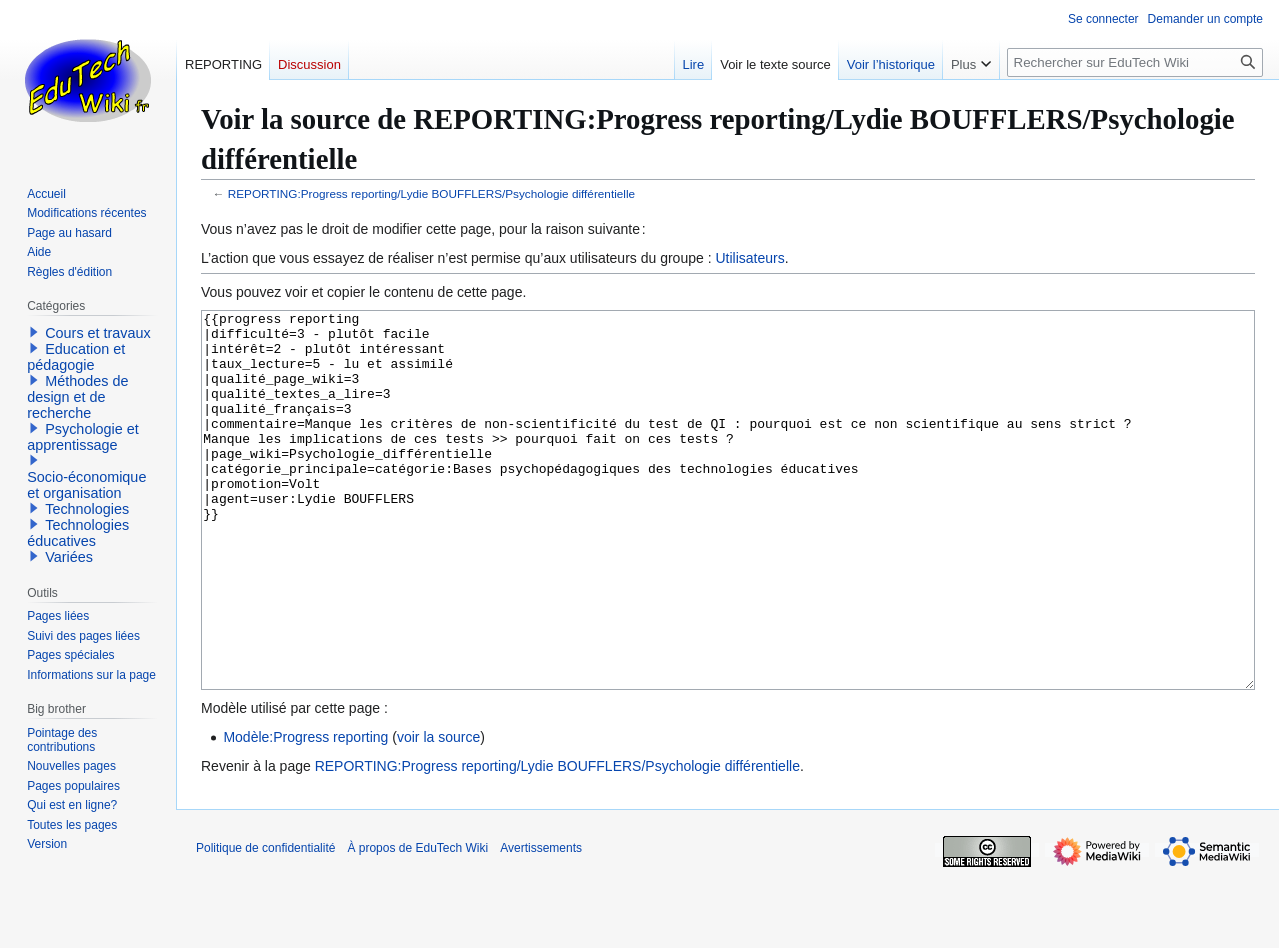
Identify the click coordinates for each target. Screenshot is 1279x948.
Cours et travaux (98, 333)
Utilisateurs (749, 258)
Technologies (87, 509)
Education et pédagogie (76, 357)
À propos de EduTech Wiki (417, 923)
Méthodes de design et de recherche (77, 397)
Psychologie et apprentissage (83, 437)
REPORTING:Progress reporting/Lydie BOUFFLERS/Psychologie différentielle (431, 193)
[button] (34, 332)
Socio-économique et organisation (86, 485)
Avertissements (541, 923)
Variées (69, 557)
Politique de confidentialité (265, 923)
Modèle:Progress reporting (305, 812)
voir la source (438, 812)
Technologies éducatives (78, 533)
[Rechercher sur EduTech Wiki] (1135, 62)
